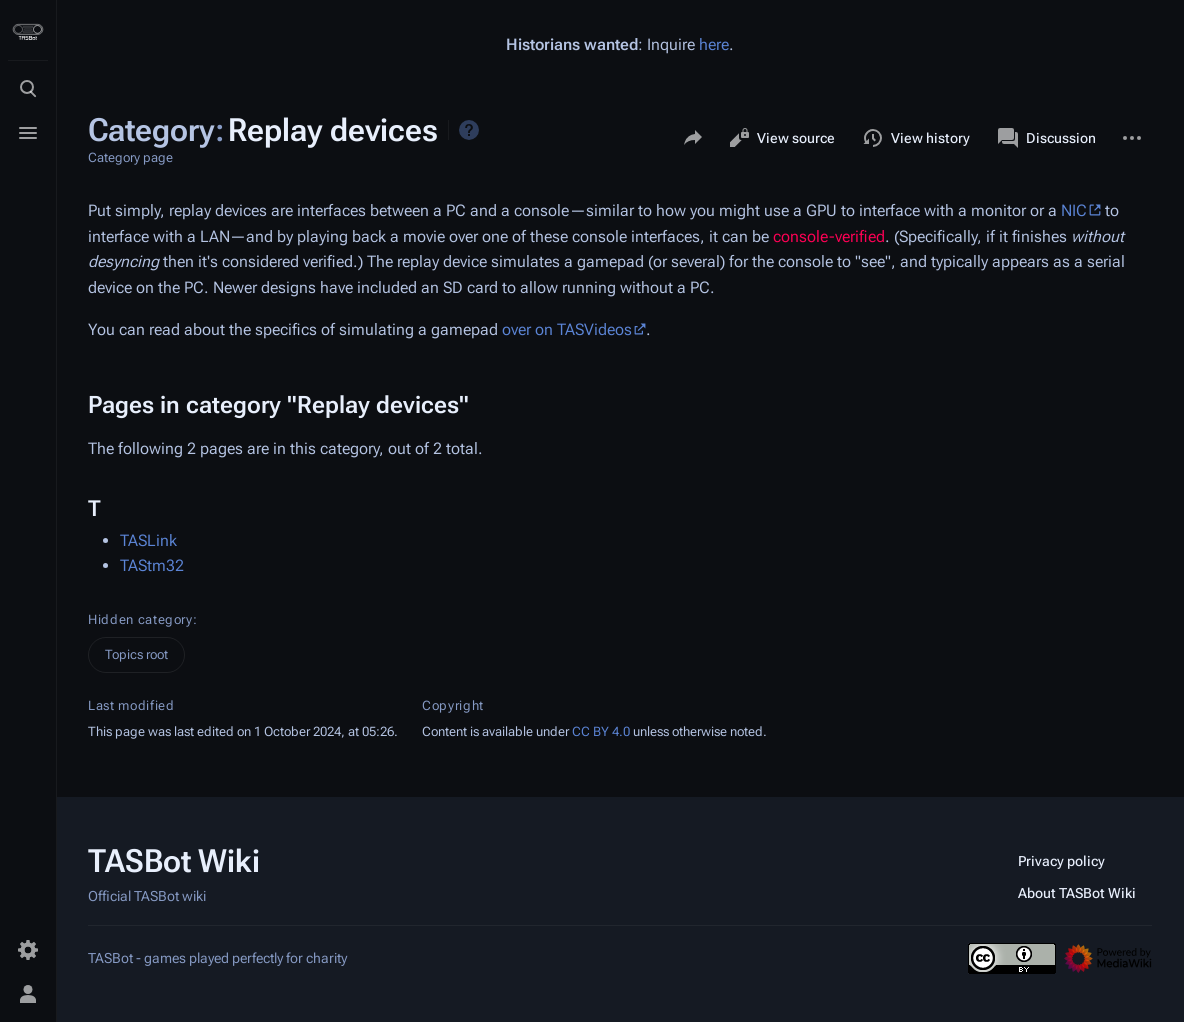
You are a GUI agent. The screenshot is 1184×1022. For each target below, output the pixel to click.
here (714, 44)
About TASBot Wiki (1077, 893)
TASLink (148, 540)
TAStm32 (152, 565)
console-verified (829, 236)
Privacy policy (1061, 861)
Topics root (136, 654)
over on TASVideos (567, 329)
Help (469, 130)
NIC (1074, 210)
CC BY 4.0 (601, 731)
